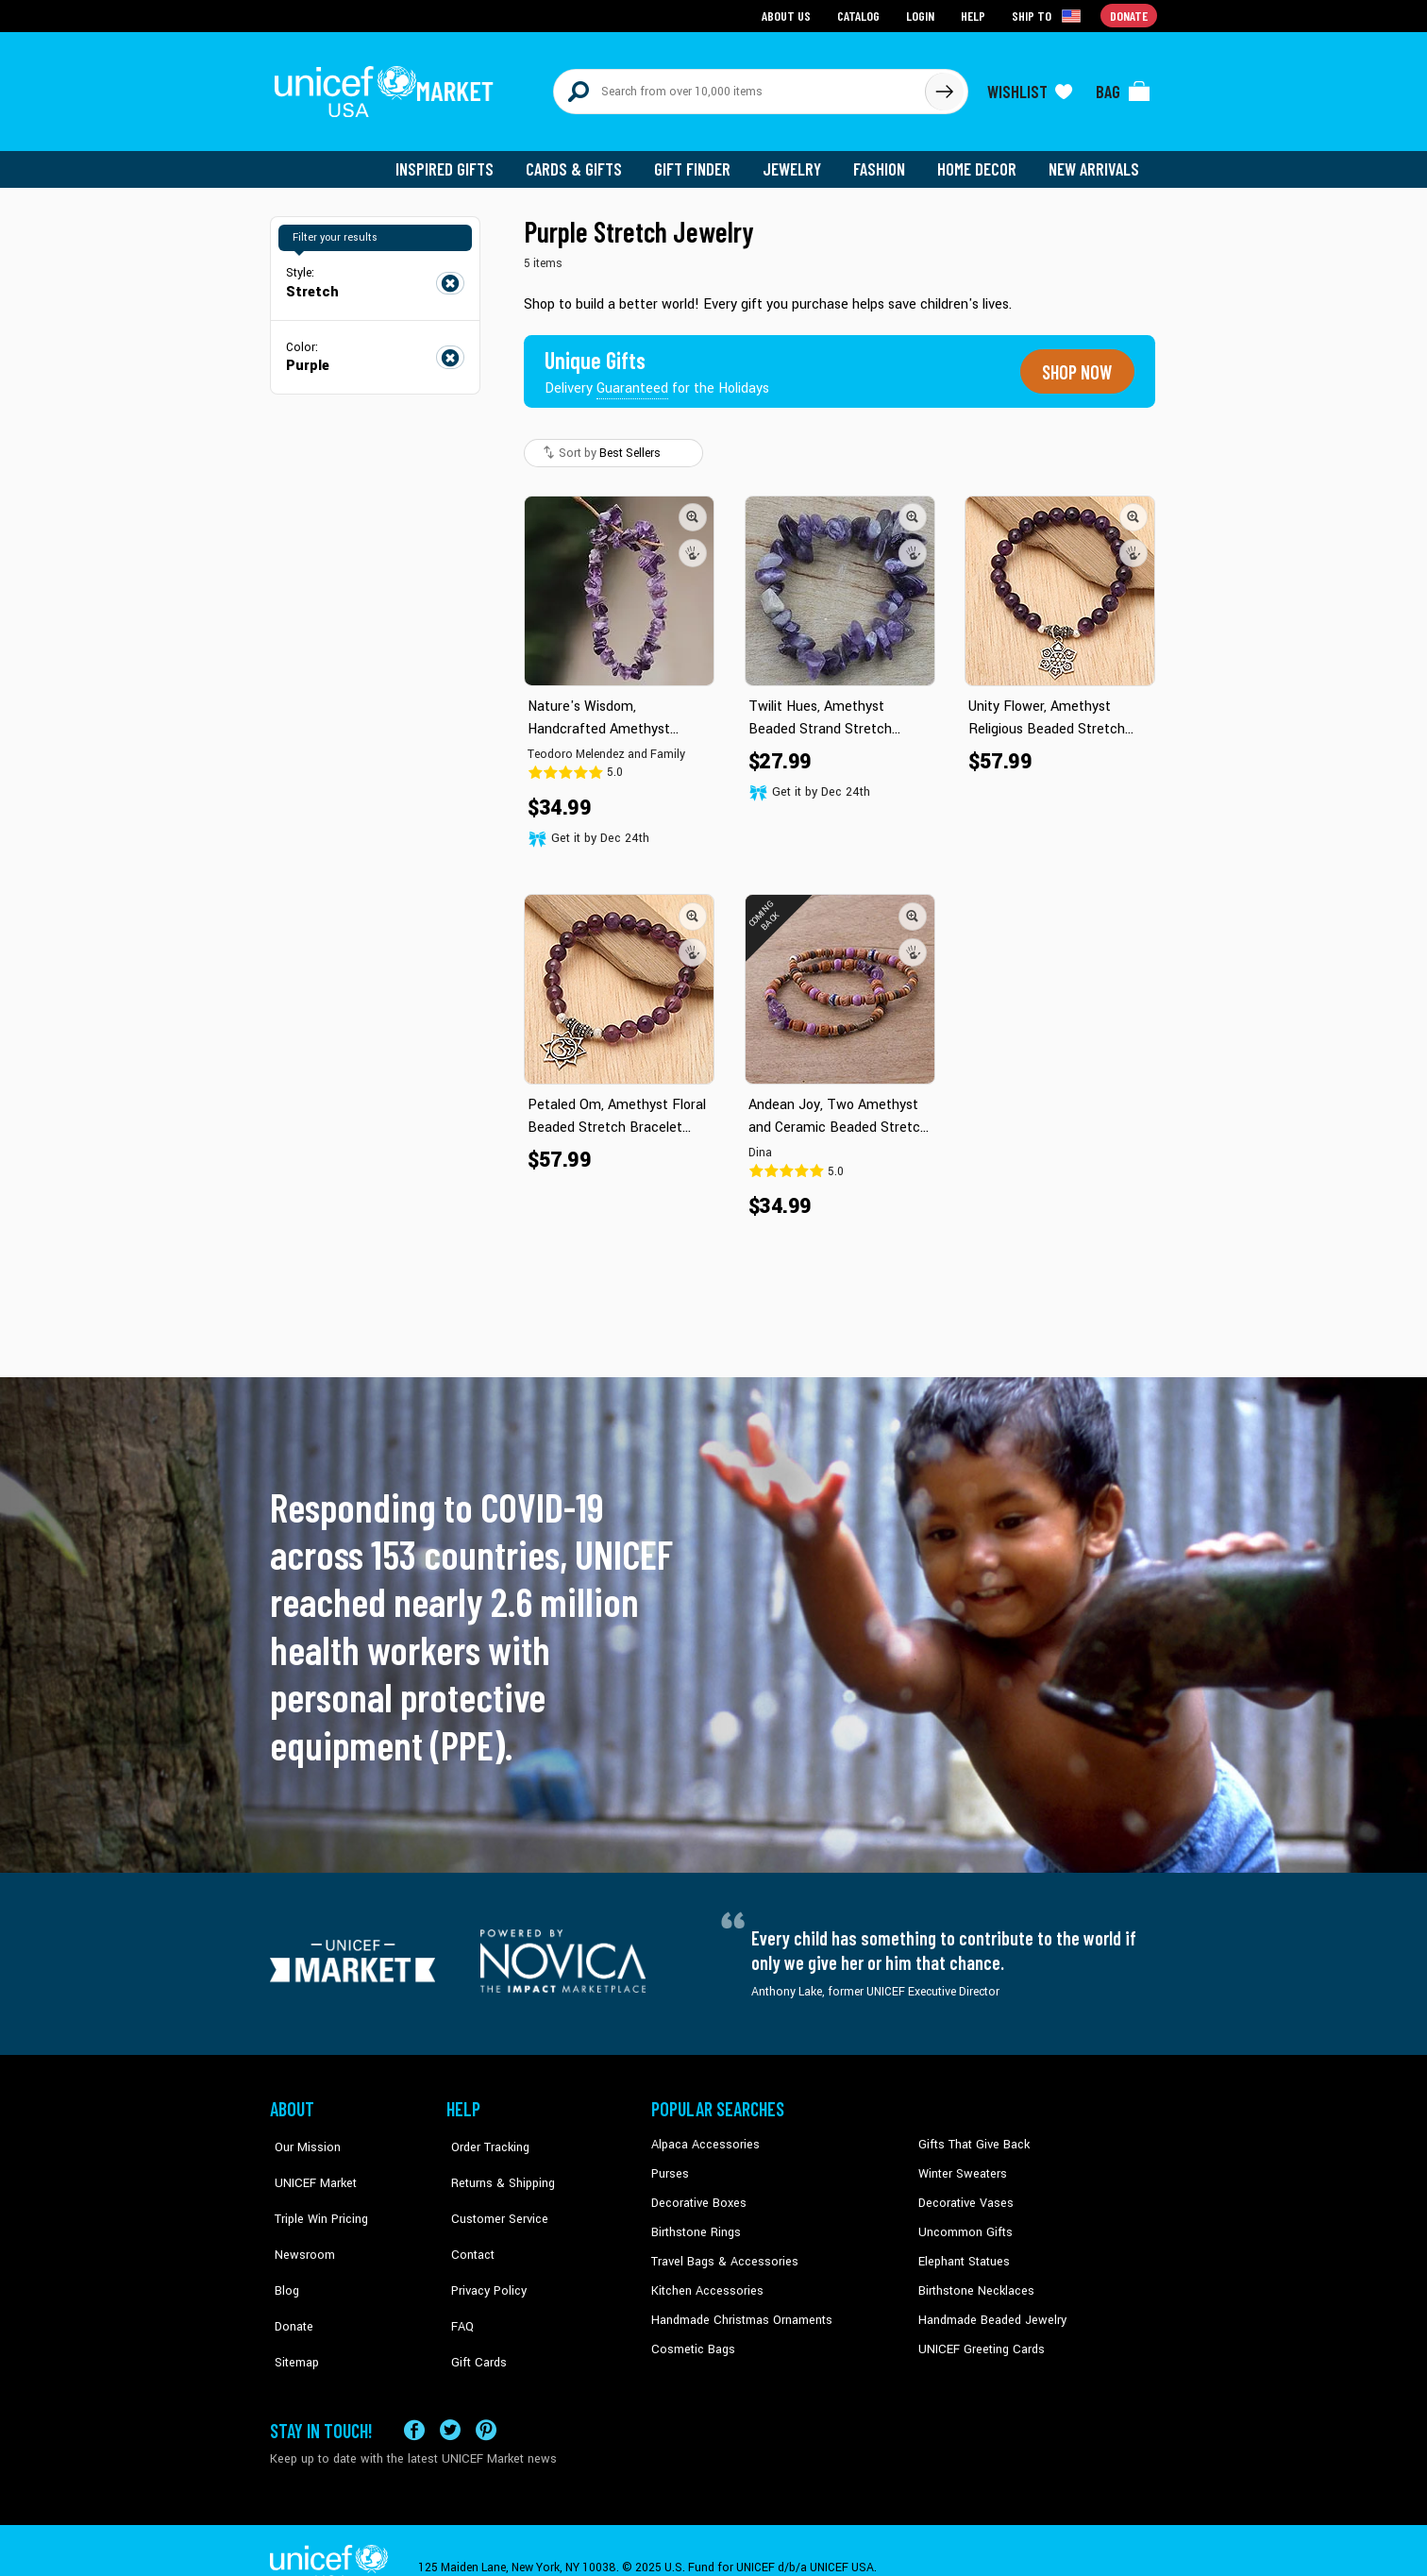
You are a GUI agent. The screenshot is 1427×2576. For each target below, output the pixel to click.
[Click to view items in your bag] (1123, 87)
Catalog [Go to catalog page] (860, 15)
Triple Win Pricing (315, 2190)
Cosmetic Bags (691, 2334)
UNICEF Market (308, 2162)
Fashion (884, 160)
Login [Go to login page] (922, 15)
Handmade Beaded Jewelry (988, 2306)
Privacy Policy (482, 2248)
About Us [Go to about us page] (789, 15)
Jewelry (799, 160)
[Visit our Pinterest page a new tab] (486, 2398)
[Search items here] (739, 87)
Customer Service (492, 2190)
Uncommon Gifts (963, 2220)
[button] (693, 507)
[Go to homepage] (388, 86)
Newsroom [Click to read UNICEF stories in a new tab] (298, 2220)
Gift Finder (700, 160)
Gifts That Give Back (970, 2133)
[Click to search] (944, 87)
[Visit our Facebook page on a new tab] (414, 2398)
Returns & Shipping (496, 2162)
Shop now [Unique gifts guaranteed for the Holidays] (1074, 362)
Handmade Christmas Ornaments (739, 2306)
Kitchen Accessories (704, 2276)
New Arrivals (1095, 160)
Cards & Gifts (584, 160)
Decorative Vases (963, 2190)
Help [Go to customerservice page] (975, 15)
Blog (282, 2248)
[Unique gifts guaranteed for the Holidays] (658, 362)
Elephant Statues (962, 2248)
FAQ (457, 2276)
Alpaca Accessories (702, 2133)
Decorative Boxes (696, 2190)
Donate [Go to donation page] (1129, 15)
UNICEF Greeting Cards (977, 2334)
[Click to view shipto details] (1049, 15)
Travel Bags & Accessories (720, 2248)
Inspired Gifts (458, 160)
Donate (289, 2276)
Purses (669, 2162)
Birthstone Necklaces (973, 2276)
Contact (467, 2220)
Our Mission (302, 2133)
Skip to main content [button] (713, 0)
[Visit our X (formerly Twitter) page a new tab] (450, 2398)
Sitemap (291, 2306)
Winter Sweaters (960, 2162)
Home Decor (980, 160)
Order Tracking (484, 2133)
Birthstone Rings (695, 2220)
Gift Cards (472, 2306)
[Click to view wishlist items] (1030, 87)
